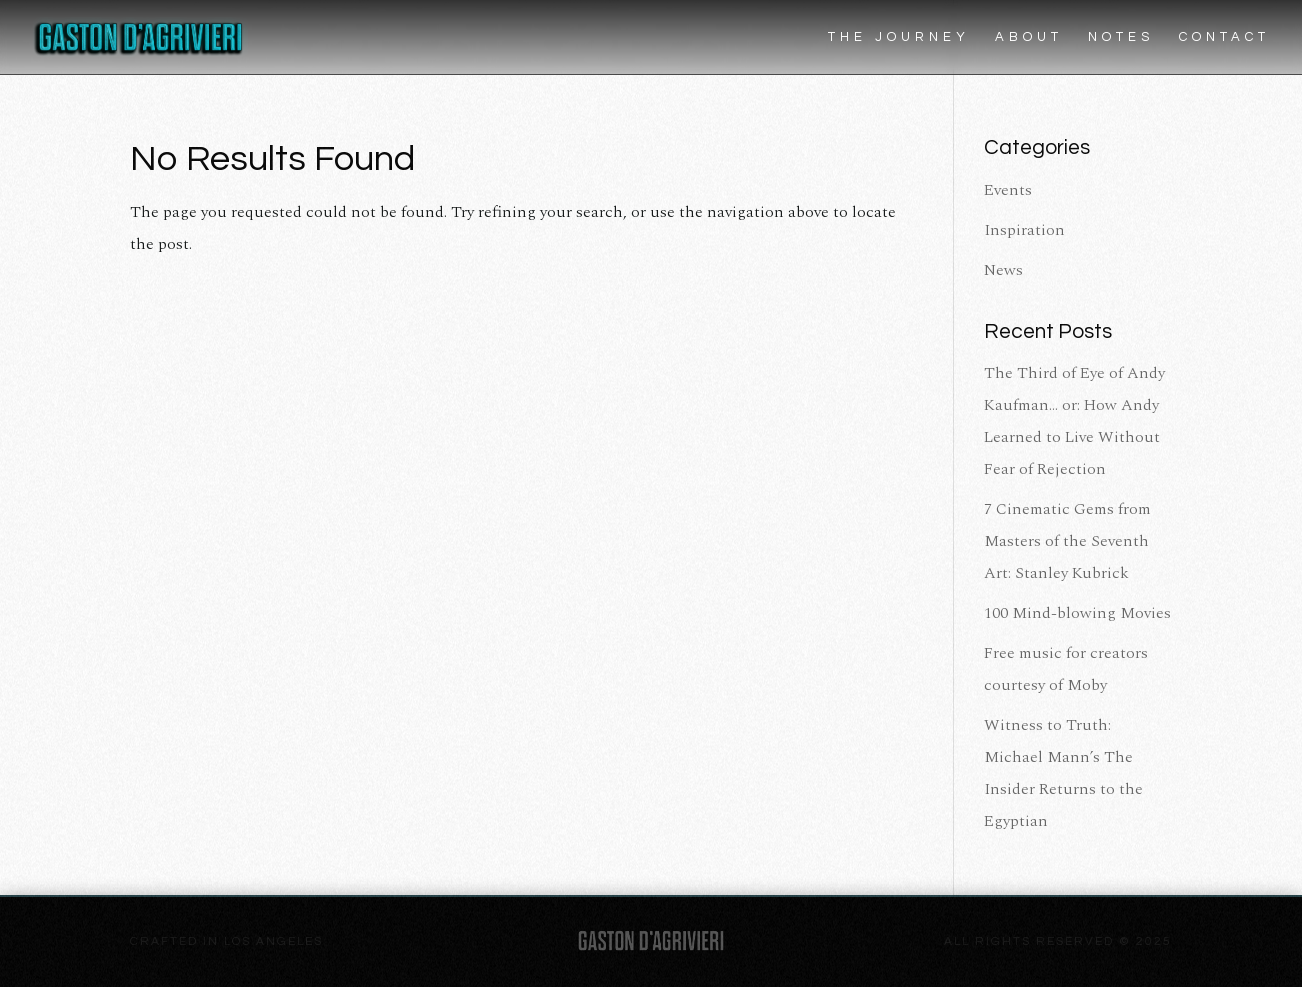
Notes (1121, 37)
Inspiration (1024, 230)
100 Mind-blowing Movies (1077, 613)
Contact (1224, 37)
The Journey (899, 37)
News (1003, 270)
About (1029, 37)
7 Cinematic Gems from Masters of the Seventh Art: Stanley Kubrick (1067, 541)
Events (1008, 190)
